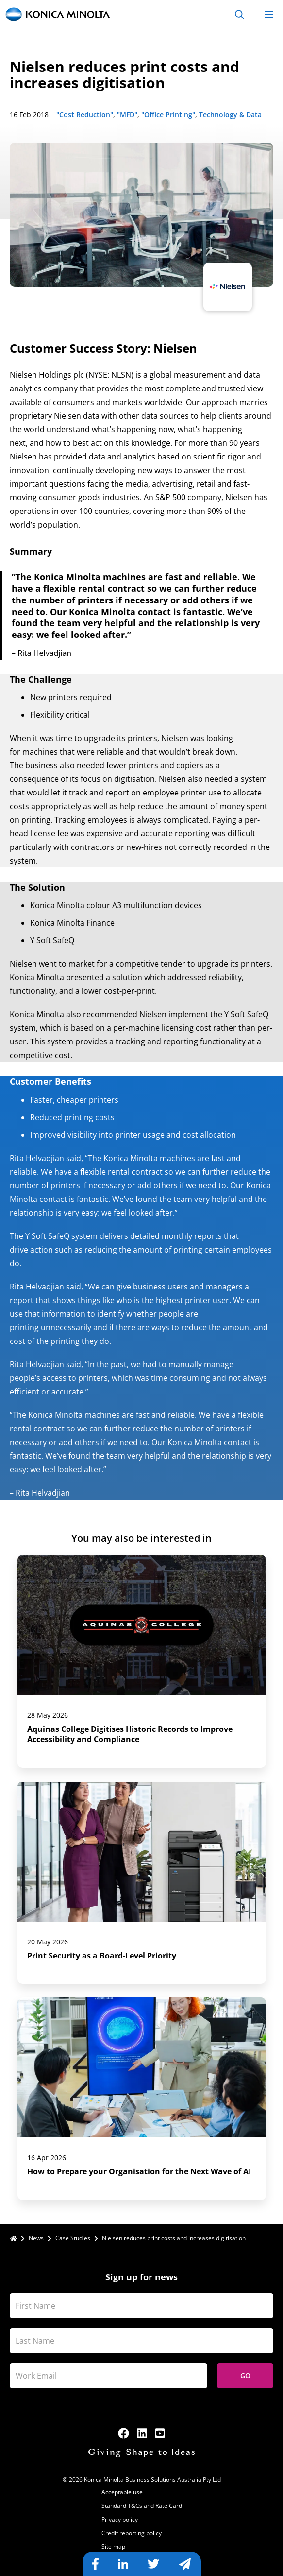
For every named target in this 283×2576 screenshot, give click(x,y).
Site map (113, 2546)
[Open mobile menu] (268, 14)
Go (245, 2375)
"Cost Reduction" (84, 114)
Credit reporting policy (131, 2533)
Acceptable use (122, 2492)
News (36, 2238)
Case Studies (72, 2238)
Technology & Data (230, 114)
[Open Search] (239, 14)
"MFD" (127, 114)
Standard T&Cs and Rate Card (141, 2506)
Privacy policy (119, 2519)
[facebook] (123, 2433)
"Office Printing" (168, 114)
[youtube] (160, 2433)
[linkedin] (142, 2433)
